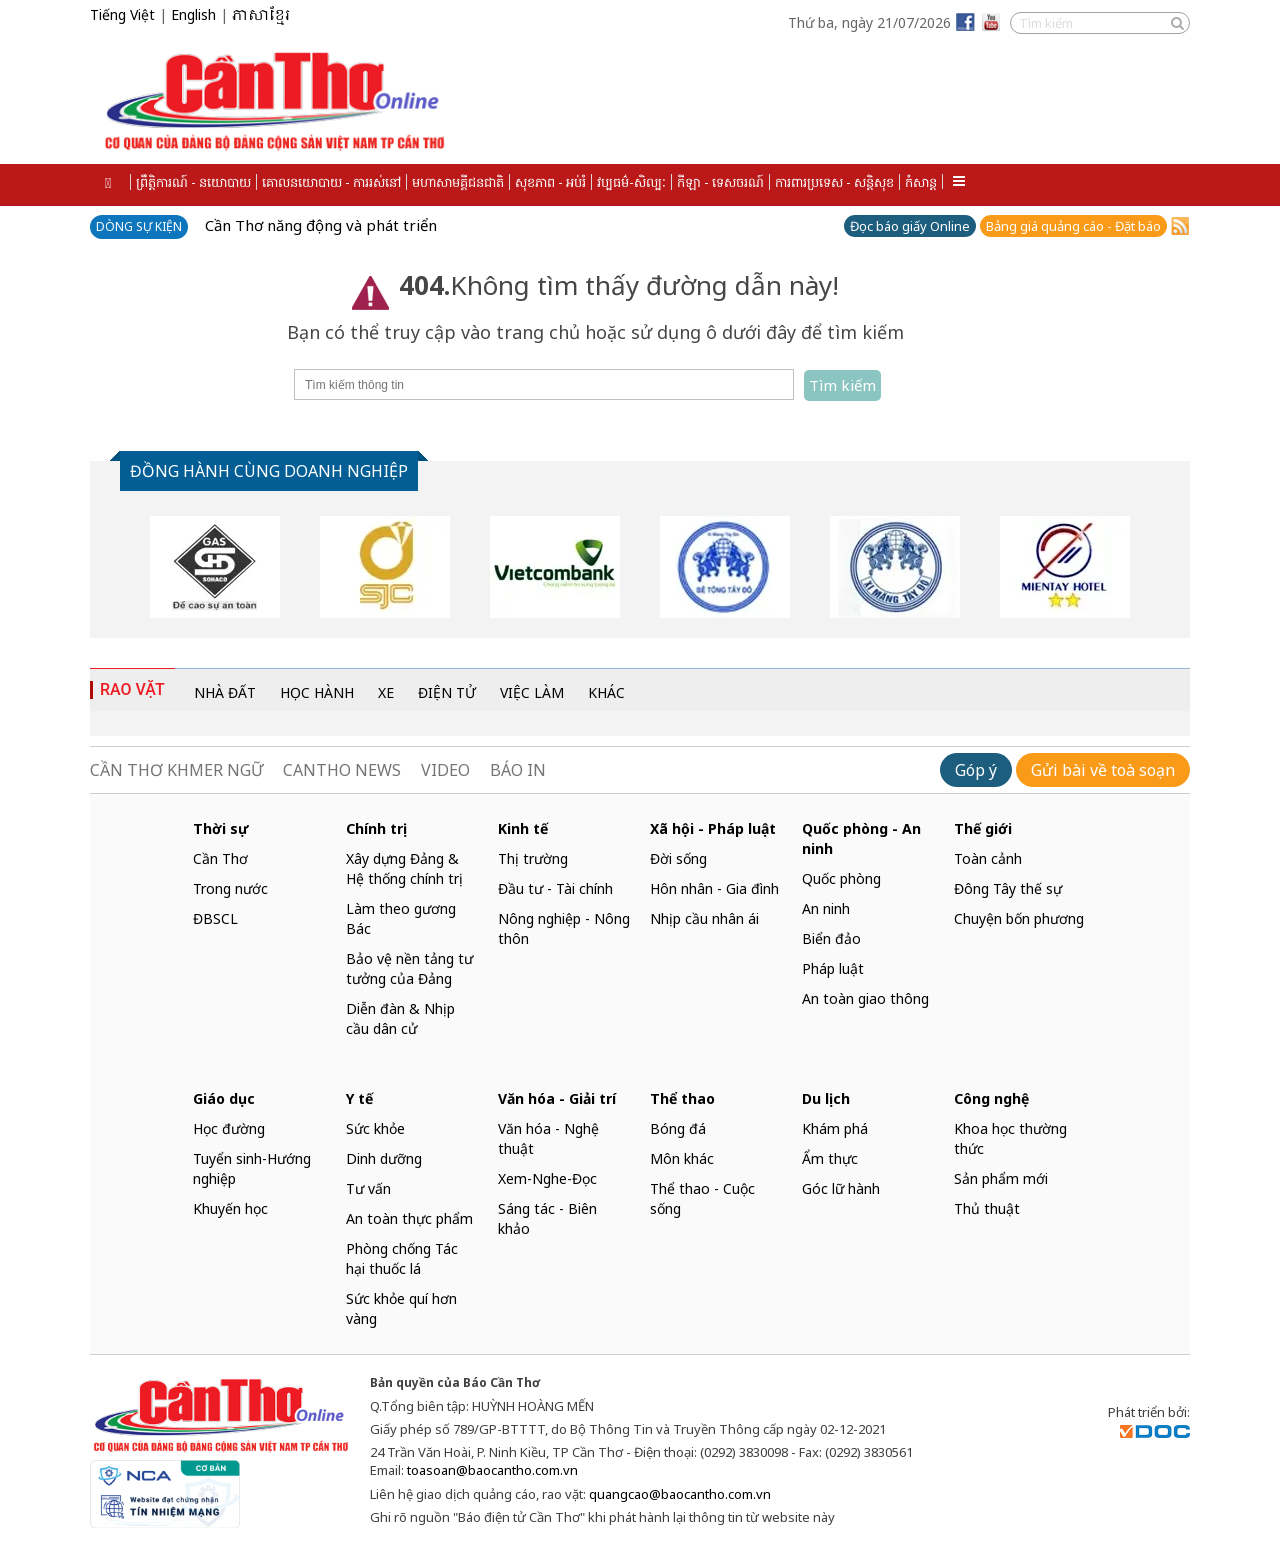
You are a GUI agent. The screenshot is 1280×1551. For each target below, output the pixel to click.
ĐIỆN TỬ (447, 692)
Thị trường (533, 858)
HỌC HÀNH (317, 692)
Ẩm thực (830, 1158)
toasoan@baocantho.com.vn (492, 1470)
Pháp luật (833, 968)
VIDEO (445, 770)
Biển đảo (831, 938)
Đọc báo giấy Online (910, 226)
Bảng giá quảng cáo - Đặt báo (1073, 226)
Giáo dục (224, 1098)
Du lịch (826, 1098)
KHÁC (606, 692)
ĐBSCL (215, 918)
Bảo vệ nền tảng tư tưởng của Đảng (409, 968)
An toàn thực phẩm (409, 1218)
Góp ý (976, 770)
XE (386, 692)
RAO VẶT (132, 689)
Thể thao (682, 1098)
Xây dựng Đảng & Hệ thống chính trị (404, 868)
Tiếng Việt (122, 14)
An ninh (826, 908)
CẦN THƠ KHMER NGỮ (176, 770)
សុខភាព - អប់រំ (550, 182)
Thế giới (983, 828)
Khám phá (835, 1128)
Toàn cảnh (988, 858)
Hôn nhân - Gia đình (714, 888)
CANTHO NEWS (342, 770)
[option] (215, 567)
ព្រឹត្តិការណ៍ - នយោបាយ (193, 182)
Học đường (229, 1128)
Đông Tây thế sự (1008, 888)
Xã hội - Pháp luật (713, 828)
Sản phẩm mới (1001, 1178)
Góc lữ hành (841, 1188)
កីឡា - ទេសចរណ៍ (720, 182)
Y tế (359, 1098)
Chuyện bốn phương (1019, 918)
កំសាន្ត (921, 182)
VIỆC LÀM (532, 692)
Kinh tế (523, 828)
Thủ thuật (987, 1208)
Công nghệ (991, 1098)
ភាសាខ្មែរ (261, 16)
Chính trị (376, 828)
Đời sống (678, 858)
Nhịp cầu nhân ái (704, 918)
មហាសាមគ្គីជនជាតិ (458, 182)
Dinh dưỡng (384, 1158)
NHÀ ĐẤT (225, 692)
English (193, 14)
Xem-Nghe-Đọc (547, 1178)
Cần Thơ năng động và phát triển (321, 225)
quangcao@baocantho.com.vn (680, 1494)
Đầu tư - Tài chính (555, 888)
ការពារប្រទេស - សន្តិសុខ (834, 182)
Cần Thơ (220, 858)
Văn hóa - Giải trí (557, 1098)
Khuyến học (230, 1208)
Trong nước (230, 888)
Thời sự (221, 828)
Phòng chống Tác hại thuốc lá (402, 1258)
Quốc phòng (841, 878)
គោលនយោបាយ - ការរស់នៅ (331, 182)
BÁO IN (518, 770)
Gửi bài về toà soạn (1103, 770)
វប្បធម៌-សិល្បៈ (631, 182)
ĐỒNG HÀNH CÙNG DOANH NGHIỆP (269, 471)
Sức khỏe (375, 1128)
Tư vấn (368, 1188)
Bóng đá (678, 1128)
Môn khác (682, 1158)
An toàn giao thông (865, 998)
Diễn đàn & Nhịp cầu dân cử (400, 1018)
